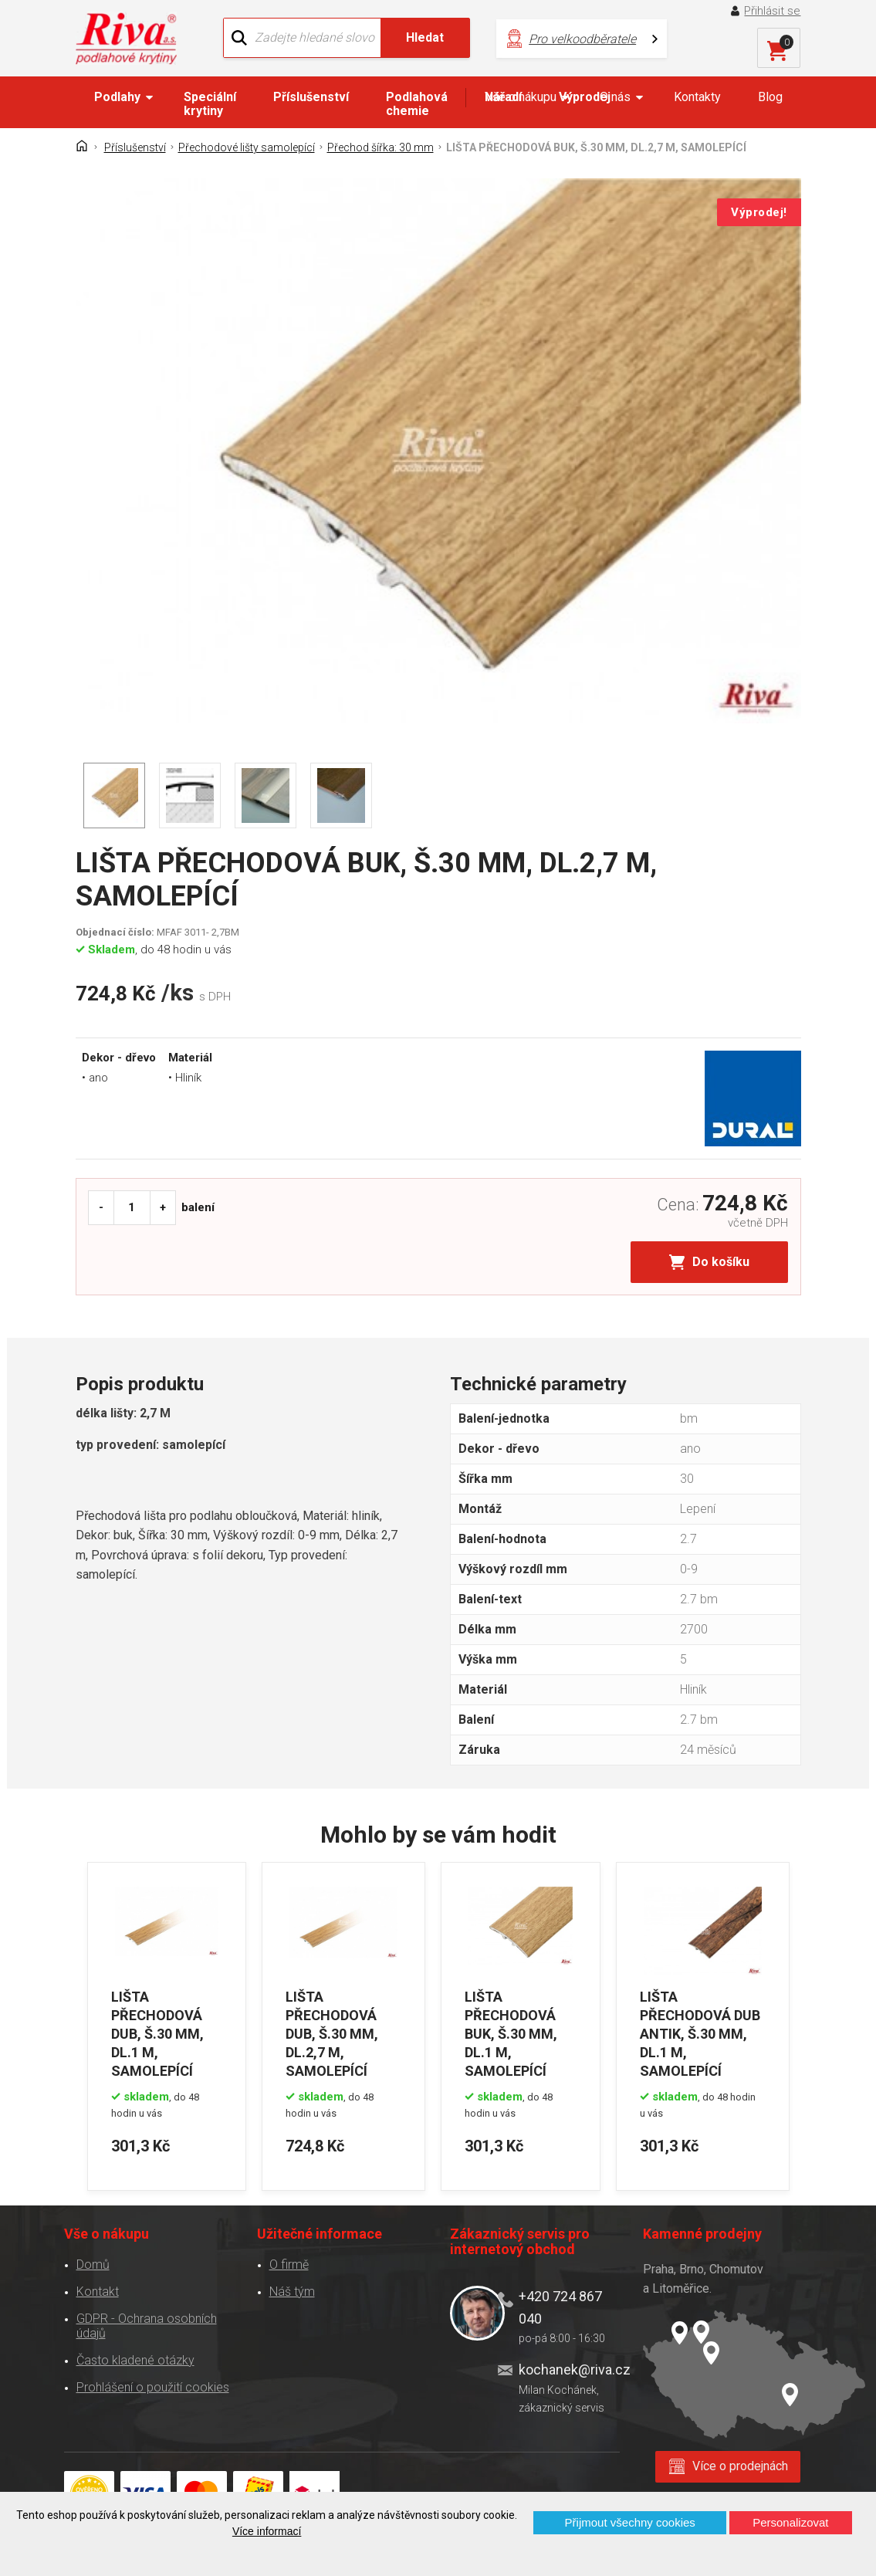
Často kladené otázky (135, 2360)
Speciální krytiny (210, 104)
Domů (93, 2264)
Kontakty (697, 97)
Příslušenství (311, 97)
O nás (615, 97)
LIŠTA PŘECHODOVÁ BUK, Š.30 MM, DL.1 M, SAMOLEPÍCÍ (511, 2034)
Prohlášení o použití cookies (152, 2387)
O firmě (289, 2264)
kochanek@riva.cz (569, 2369)
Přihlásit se (772, 11)
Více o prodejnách (740, 2466)
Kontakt (97, 2291)
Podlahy (117, 97)
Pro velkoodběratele (582, 39)
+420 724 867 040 (560, 2307)
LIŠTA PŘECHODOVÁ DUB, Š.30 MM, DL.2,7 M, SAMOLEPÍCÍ (332, 2034)
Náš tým (292, 2291)
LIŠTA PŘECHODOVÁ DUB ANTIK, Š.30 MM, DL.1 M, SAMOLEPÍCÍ (700, 2034)
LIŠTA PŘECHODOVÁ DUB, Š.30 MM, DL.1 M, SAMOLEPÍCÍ (157, 2034)
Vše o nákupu (520, 97)
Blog (770, 97)
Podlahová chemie (417, 104)
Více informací (266, 2531)
